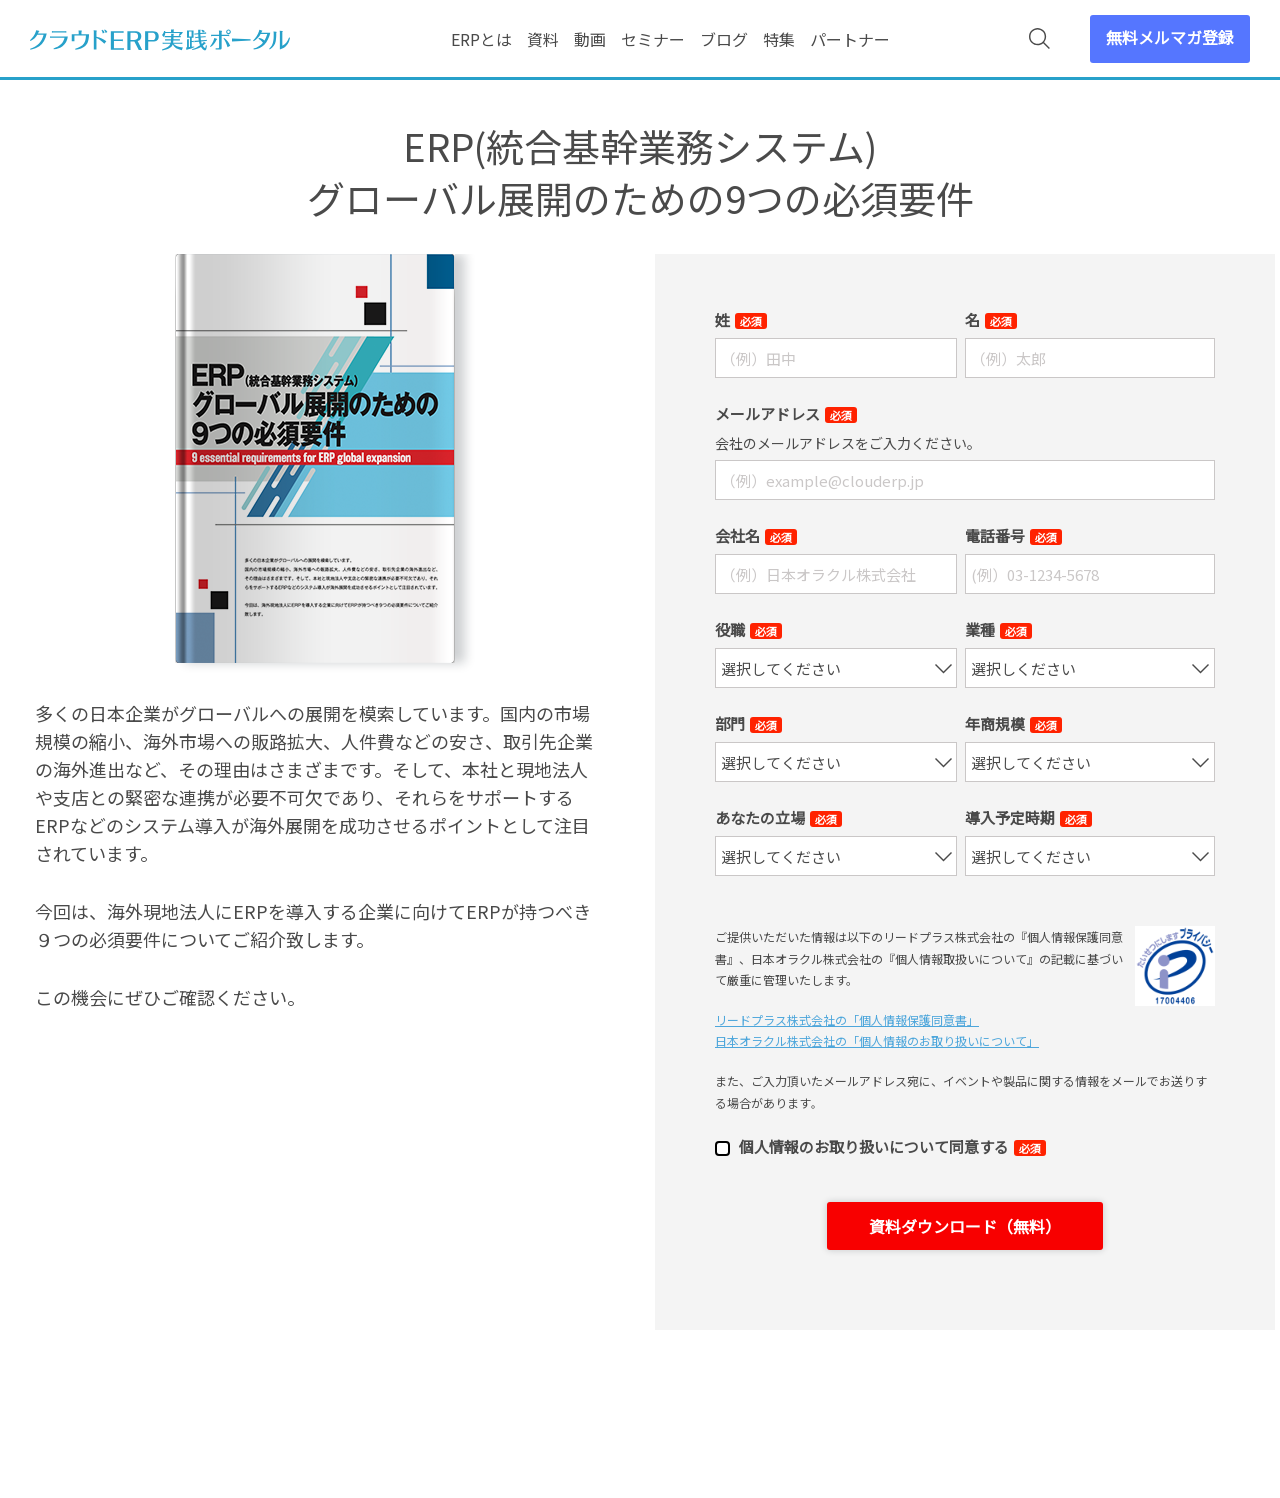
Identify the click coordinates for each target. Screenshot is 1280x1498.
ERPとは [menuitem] (481, 39)
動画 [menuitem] (590, 39)
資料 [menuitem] (543, 39)
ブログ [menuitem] (724, 39)
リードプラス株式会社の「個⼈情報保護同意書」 (847, 1019)
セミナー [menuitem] (653, 39)
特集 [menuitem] (779, 39)
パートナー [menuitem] (850, 39)
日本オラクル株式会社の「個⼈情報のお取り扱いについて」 (877, 1040)
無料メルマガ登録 (1170, 37)
